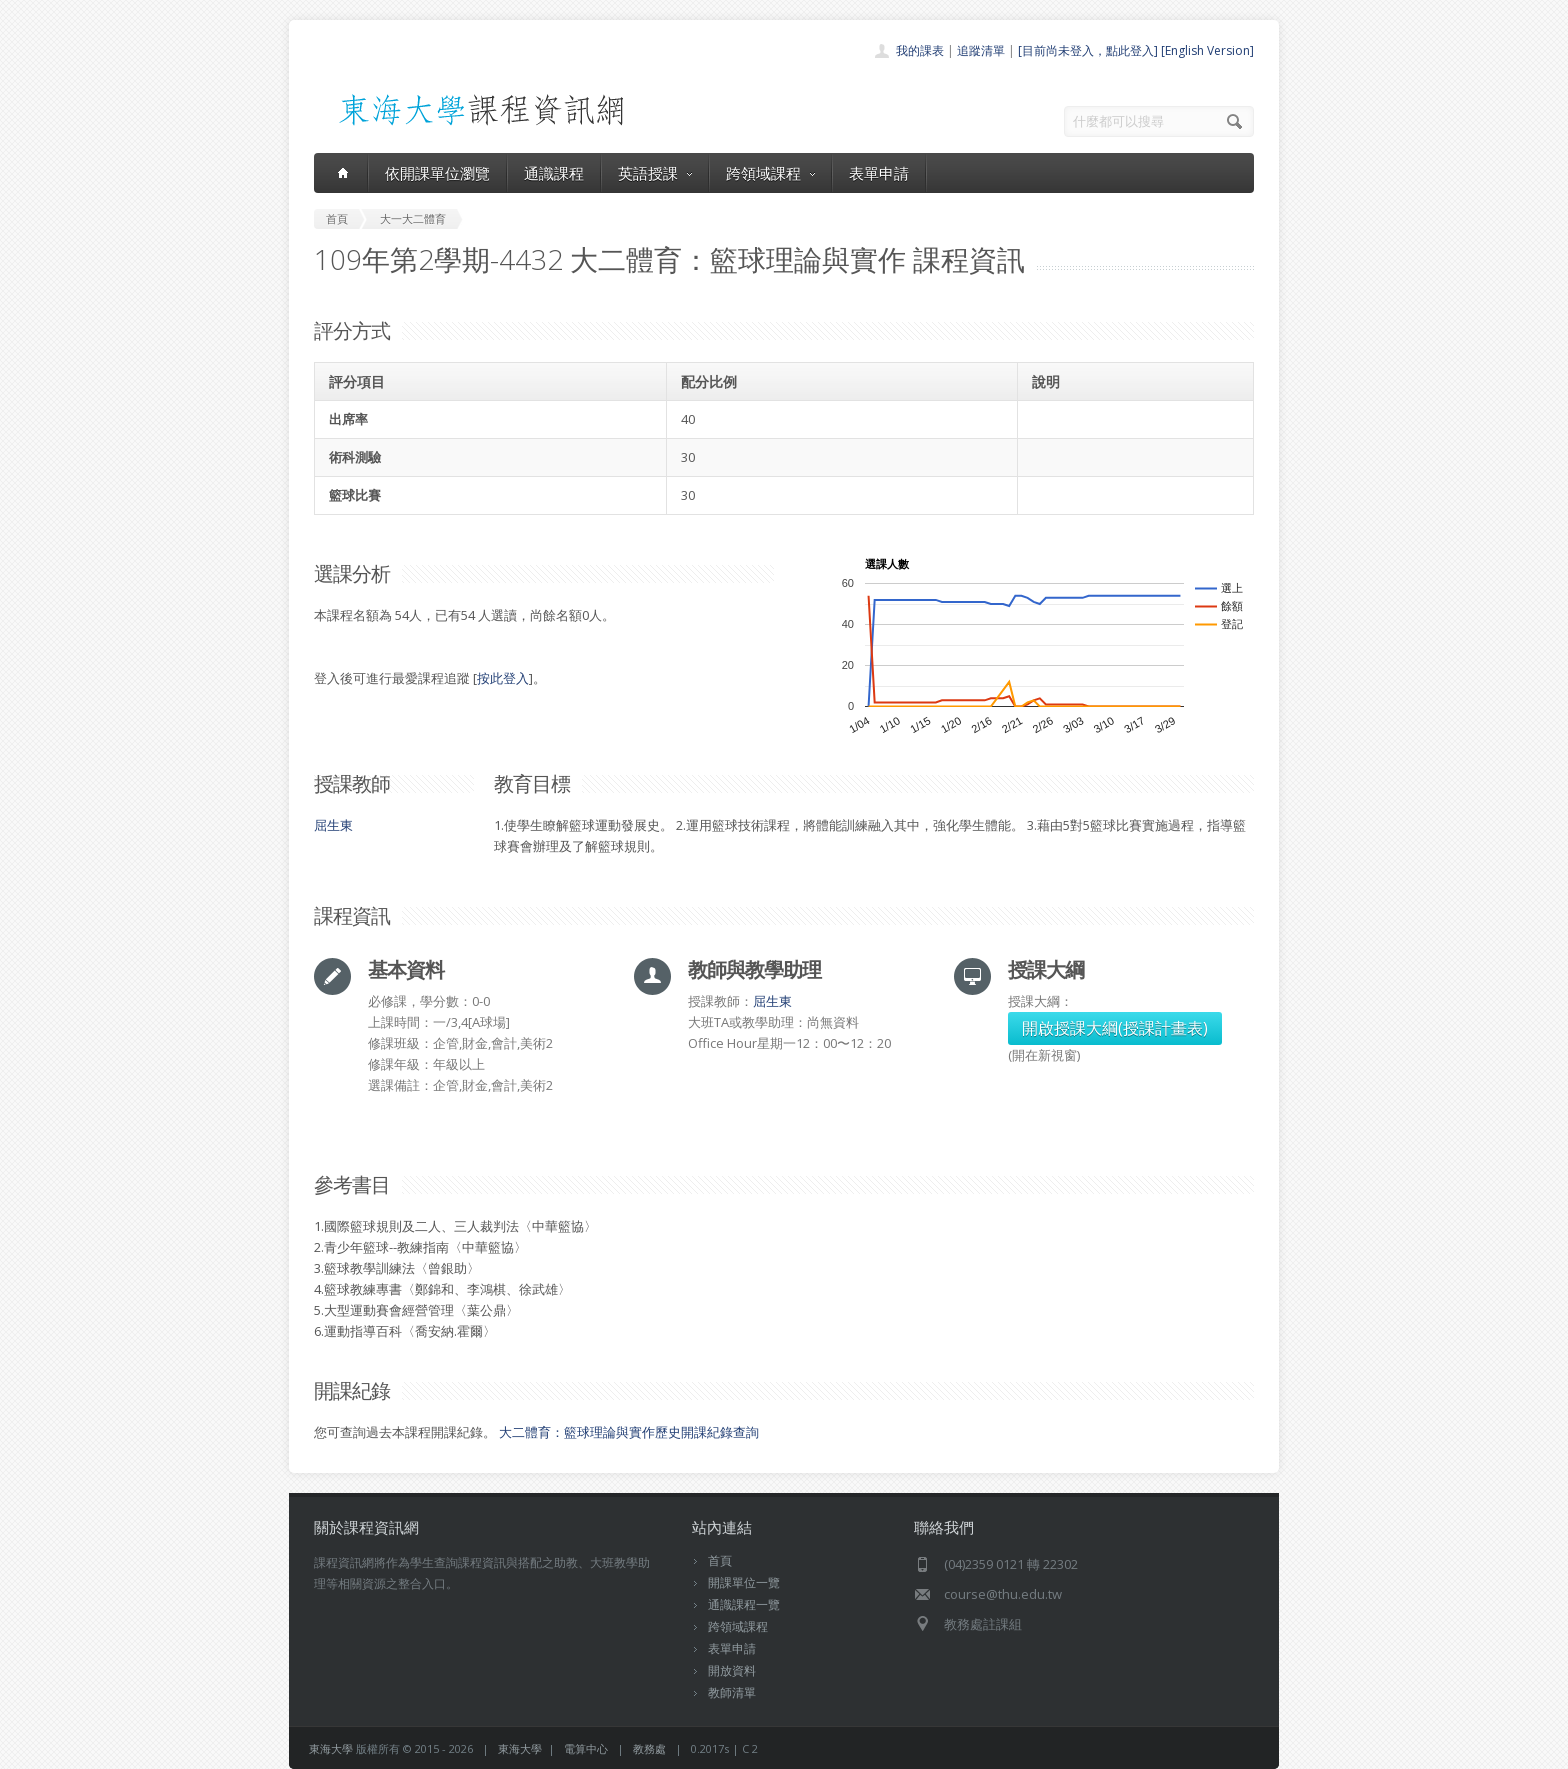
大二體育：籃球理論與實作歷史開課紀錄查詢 (629, 1432)
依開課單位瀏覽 (437, 173)
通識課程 (554, 173)
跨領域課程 (770, 173)
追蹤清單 (981, 50)
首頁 (720, 1560)
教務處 (649, 1748)
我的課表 (920, 50)
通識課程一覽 (744, 1604)
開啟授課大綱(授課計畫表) (1115, 1028)
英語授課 (655, 173)
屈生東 (333, 825)
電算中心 (586, 1748)
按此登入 (503, 678)
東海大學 (331, 1748)
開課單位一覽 (744, 1582)
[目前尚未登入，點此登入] (1088, 50)
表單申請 (879, 173)
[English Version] (1207, 50)
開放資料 (732, 1670)
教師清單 (732, 1692)
